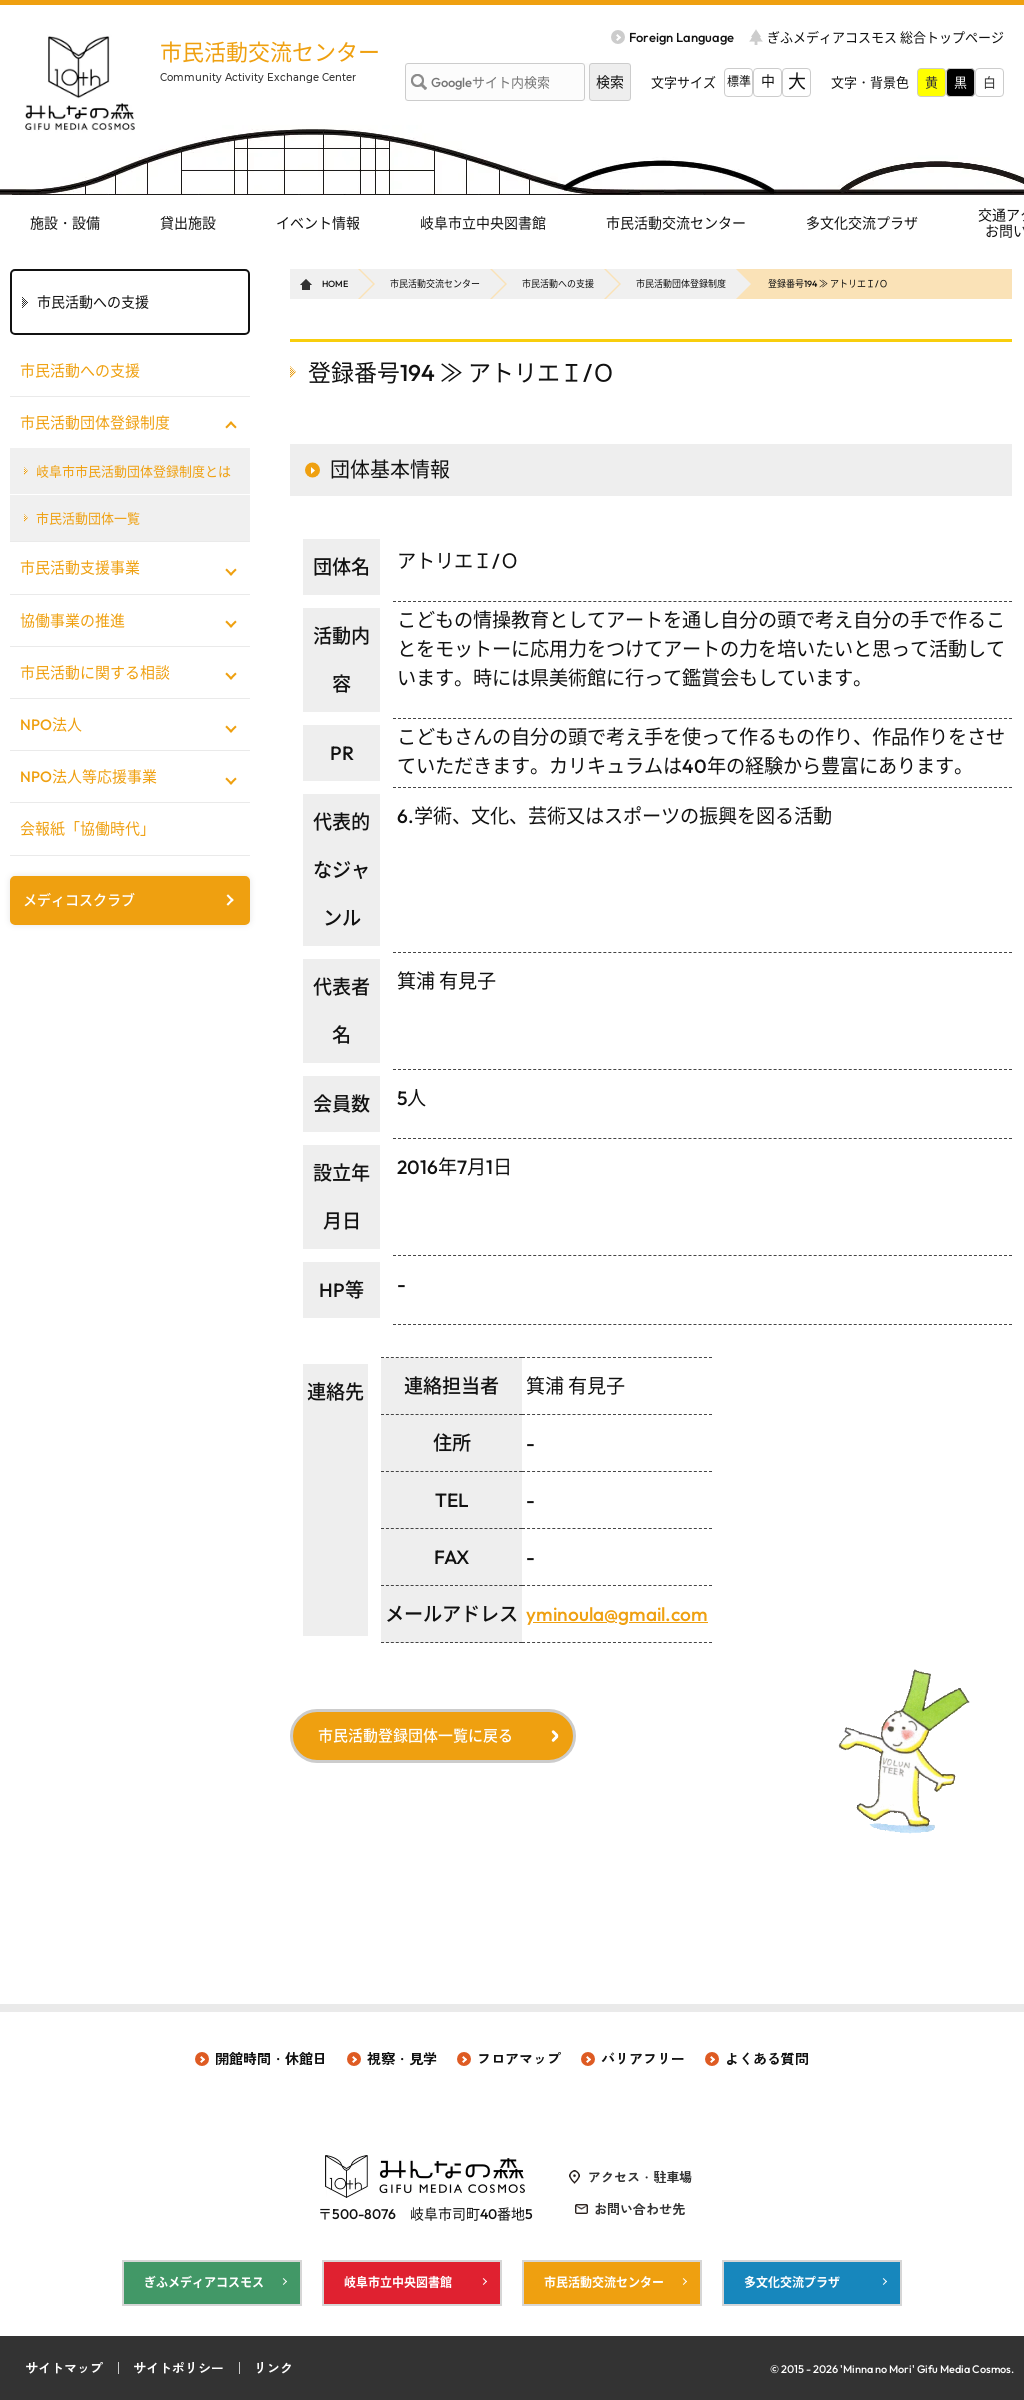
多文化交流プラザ (862, 223)
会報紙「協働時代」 (87, 828)
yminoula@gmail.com (617, 1614)
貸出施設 (188, 223)
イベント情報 (318, 223)
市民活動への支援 (558, 283)
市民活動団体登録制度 (681, 283)
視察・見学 (402, 2059)
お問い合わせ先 (639, 2209)
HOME (335, 283)
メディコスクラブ (79, 900)
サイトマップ (64, 2368)
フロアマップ (519, 2059)
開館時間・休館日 (271, 2059)
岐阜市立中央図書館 (483, 223)
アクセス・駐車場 (640, 2177)
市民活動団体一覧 (88, 518)
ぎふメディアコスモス (204, 2282)
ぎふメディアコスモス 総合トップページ (885, 37)
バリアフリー (643, 2059)
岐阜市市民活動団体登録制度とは (133, 471)
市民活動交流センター (270, 52)
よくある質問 (767, 2059)
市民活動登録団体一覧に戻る (415, 1735)
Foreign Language (681, 37)
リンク (273, 2368)
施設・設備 (65, 223)
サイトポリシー (178, 2368)
